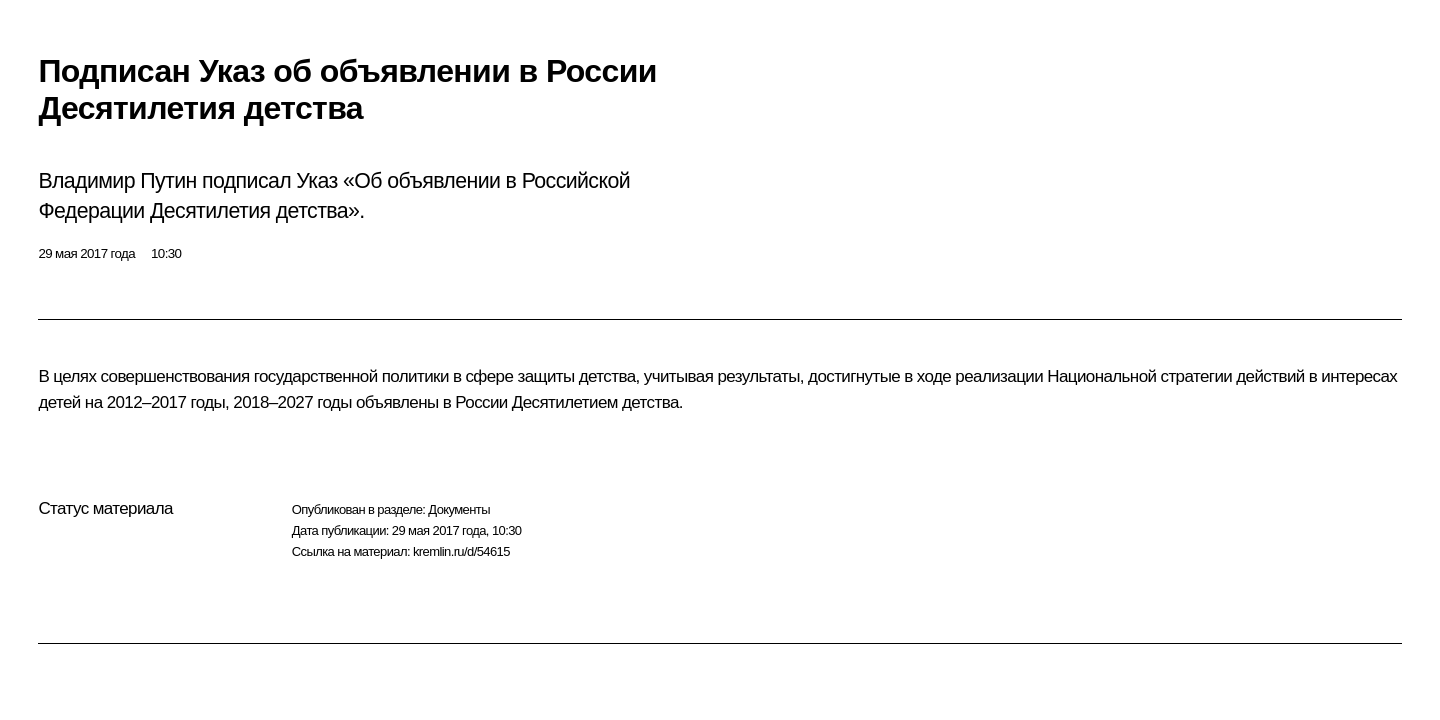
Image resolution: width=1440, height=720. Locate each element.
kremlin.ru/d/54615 (461, 551)
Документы (459, 509)
